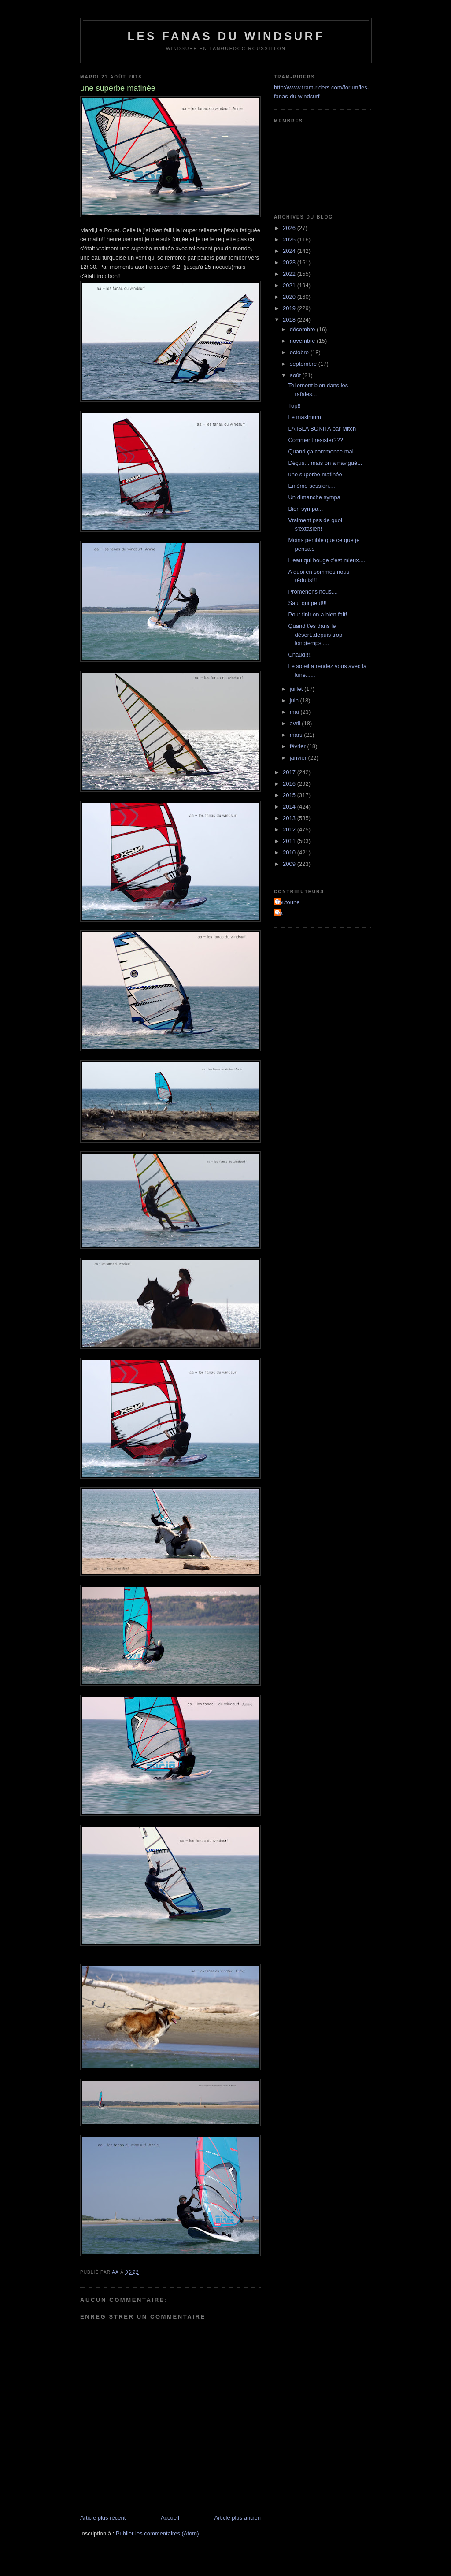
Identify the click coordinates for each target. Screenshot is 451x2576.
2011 (290, 841)
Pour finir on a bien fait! (317, 614)
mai (295, 712)
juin (295, 700)
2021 (290, 285)
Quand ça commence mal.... (324, 451)
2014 (290, 806)
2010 (290, 852)
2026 (290, 228)
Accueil (170, 2517)
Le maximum (304, 417)
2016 (290, 783)
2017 (290, 772)
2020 (290, 296)
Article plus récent (103, 2517)
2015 (290, 795)
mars (297, 734)
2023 (290, 262)
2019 (290, 308)
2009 (290, 864)
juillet (297, 689)
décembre (303, 329)
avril (296, 723)
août (296, 375)
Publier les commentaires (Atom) (157, 2533)
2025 (290, 239)
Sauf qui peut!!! (307, 603)
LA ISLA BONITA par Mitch (322, 428)
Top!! (294, 405)
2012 (290, 829)
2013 (290, 818)
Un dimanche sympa (314, 497)
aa (279, 912)
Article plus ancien (237, 2517)
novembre (303, 341)
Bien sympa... (305, 508)
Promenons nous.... (313, 591)
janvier (299, 757)
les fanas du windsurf (225, 36)
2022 (290, 274)
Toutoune (288, 902)
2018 (290, 319)
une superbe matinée (315, 474)
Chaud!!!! (299, 654)
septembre (304, 363)
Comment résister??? (315, 440)
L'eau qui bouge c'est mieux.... (326, 560)
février (298, 746)
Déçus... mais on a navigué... (325, 463)
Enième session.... (311, 486)
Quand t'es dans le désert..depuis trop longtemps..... (315, 634)
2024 (290, 251)
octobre (300, 352)
